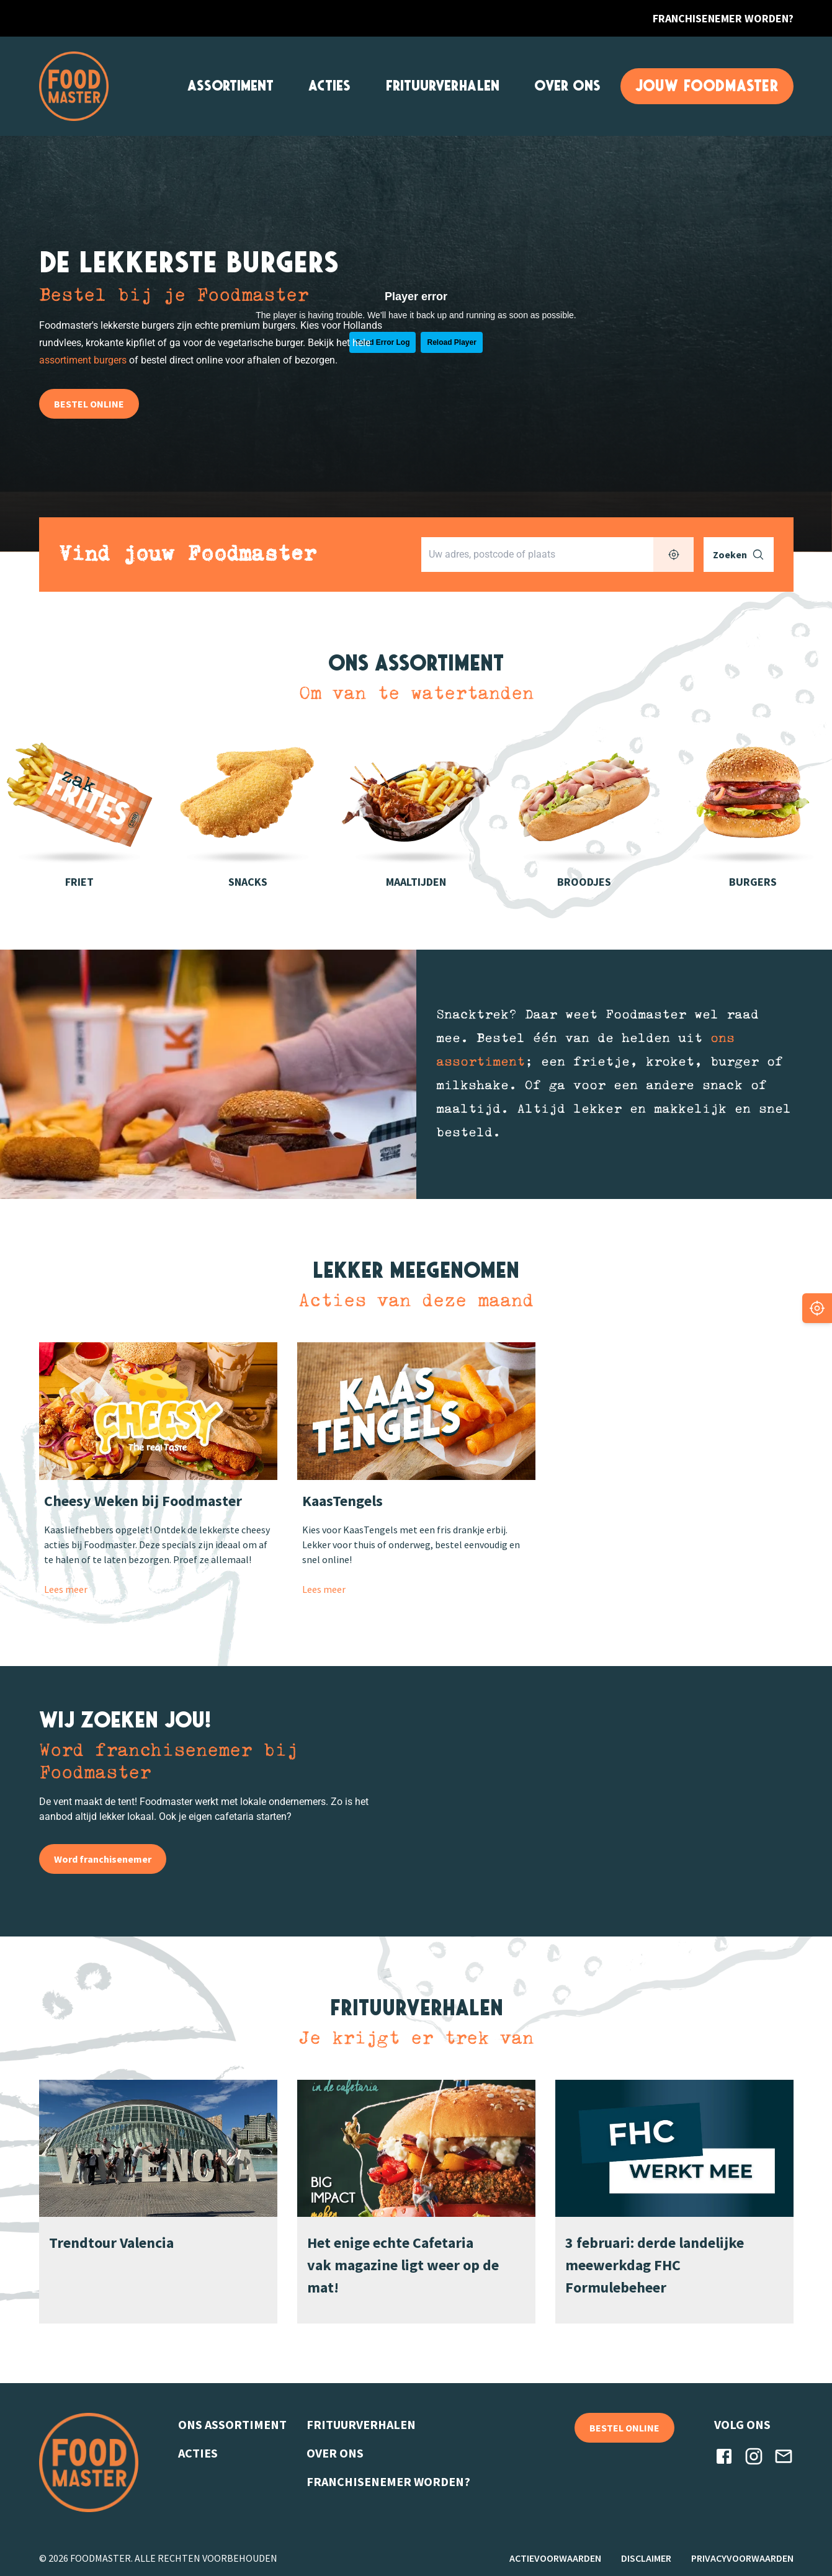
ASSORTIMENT (230, 86)
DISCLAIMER (646, 2558)
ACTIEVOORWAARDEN (555, 2558)
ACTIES (329, 86)
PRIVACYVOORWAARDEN (742, 2558)
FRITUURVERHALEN (442, 86)
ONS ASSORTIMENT (232, 2424)
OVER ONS (567, 86)
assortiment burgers (83, 360)
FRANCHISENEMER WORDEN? (723, 18)
